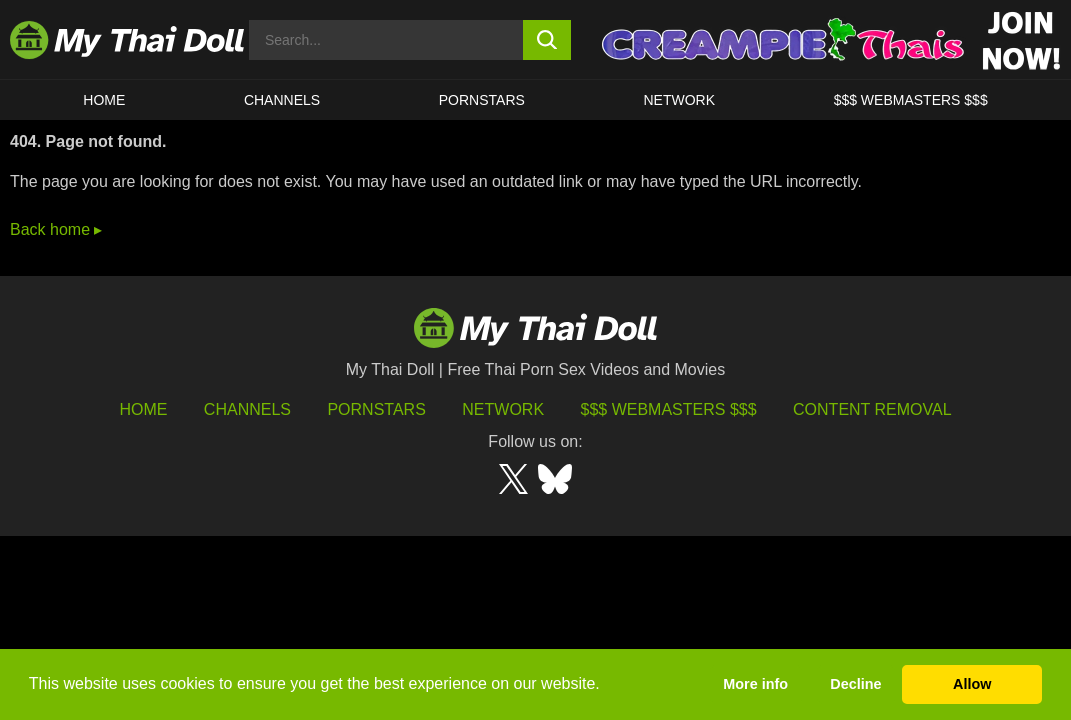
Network (679, 100)
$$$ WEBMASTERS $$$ (911, 100)
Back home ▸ (56, 229)
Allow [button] (972, 684)
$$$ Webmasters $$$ (669, 409)
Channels (247, 409)
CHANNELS (282, 100)
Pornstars (482, 100)
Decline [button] (855, 684)
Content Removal (872, 409)
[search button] (547, 40)
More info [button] (755, 684)
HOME (104, 100)
